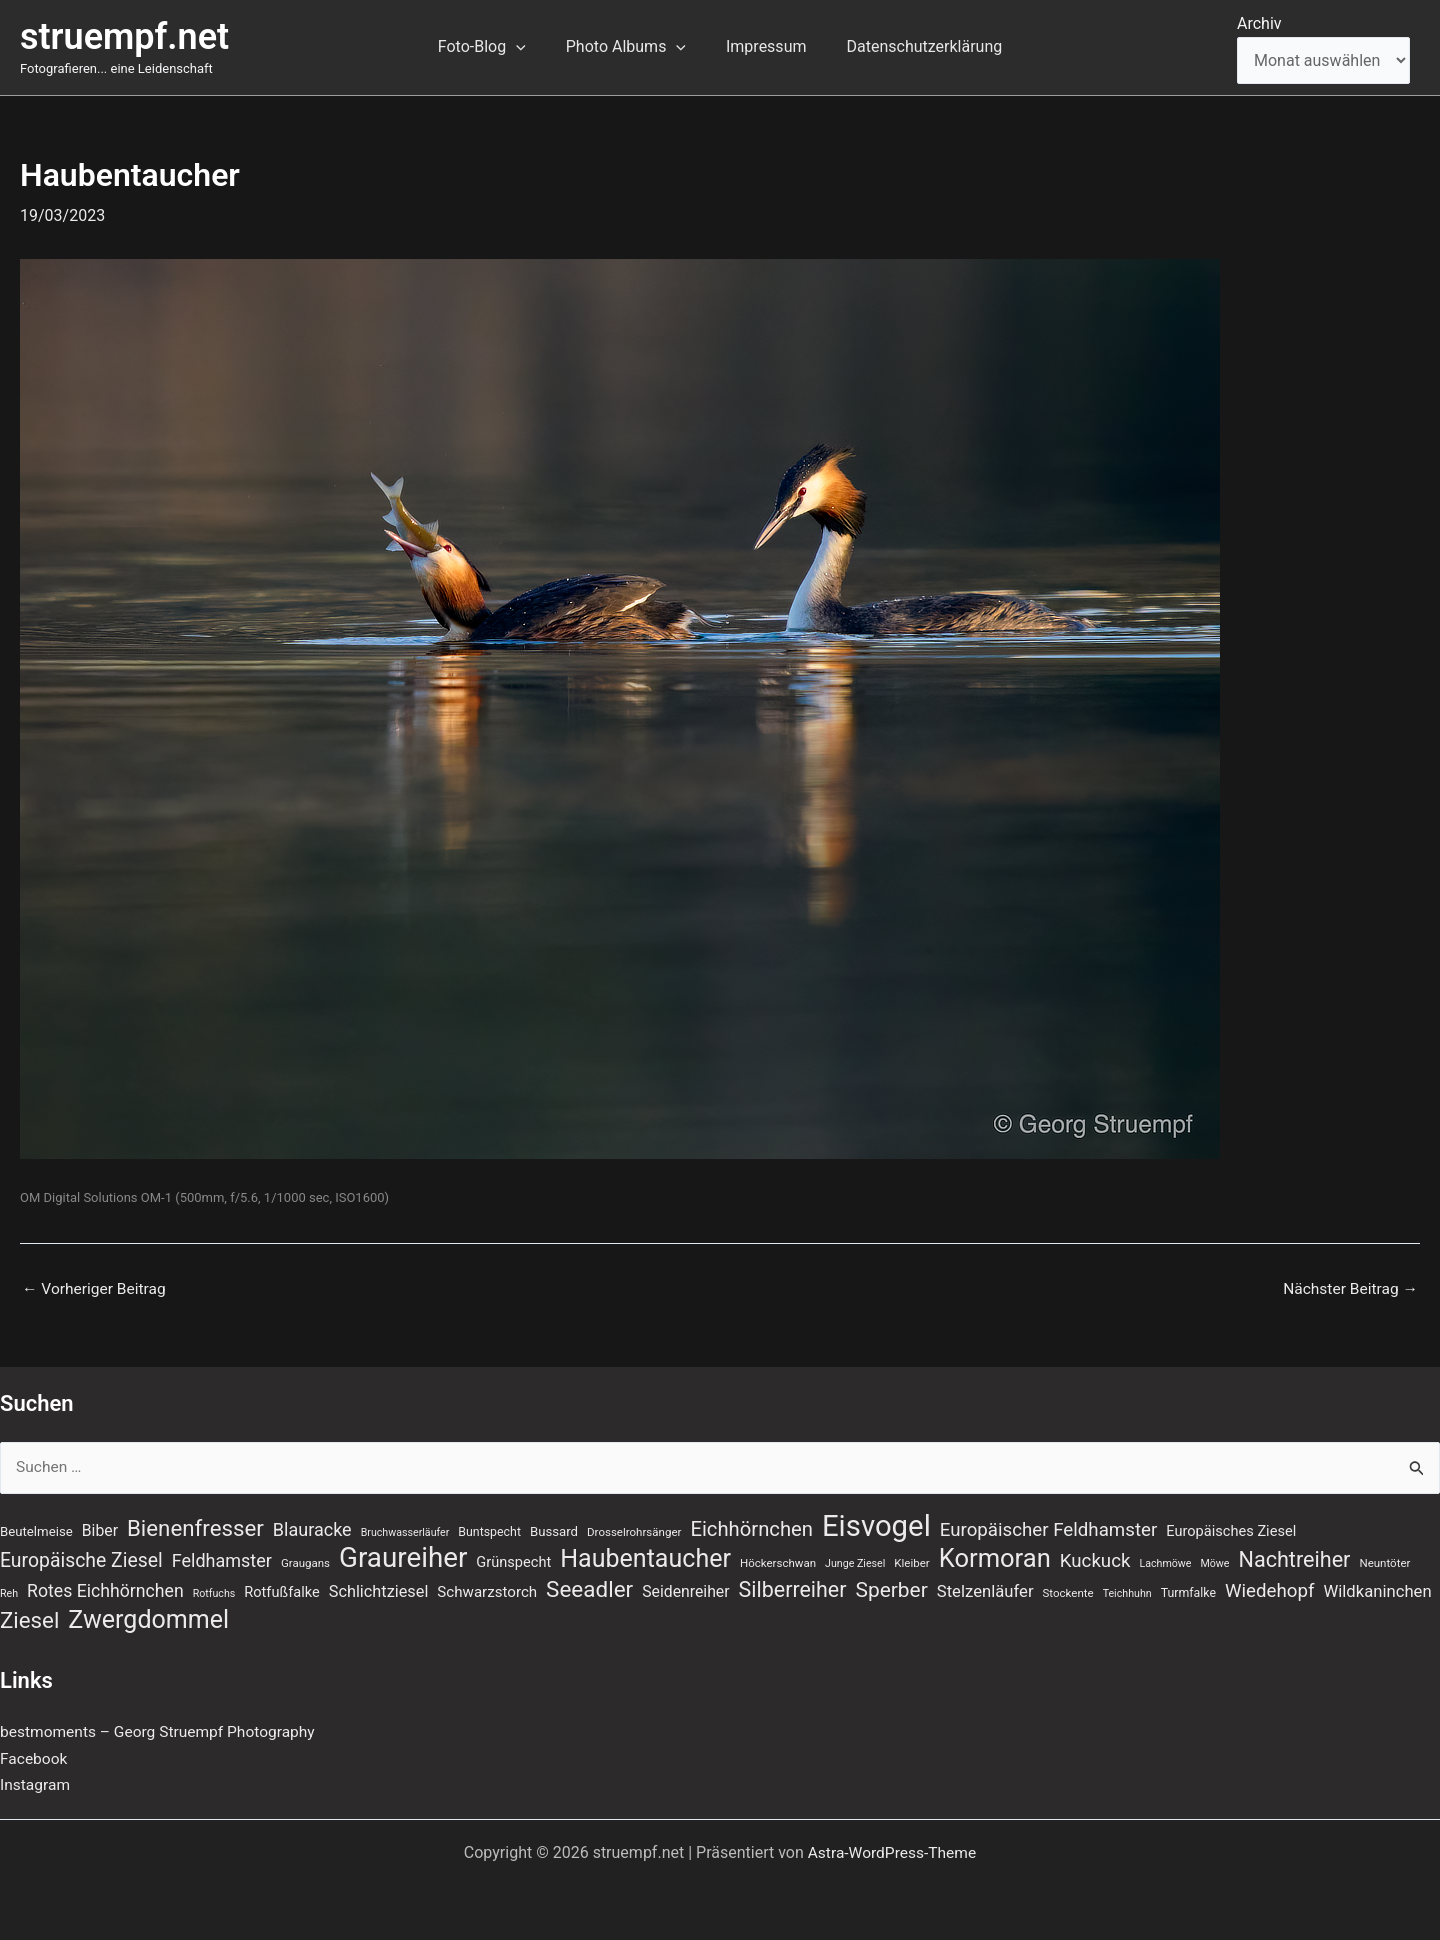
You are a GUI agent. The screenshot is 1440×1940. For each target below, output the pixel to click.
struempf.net (124, 37)
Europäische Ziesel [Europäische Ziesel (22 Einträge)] (81, 1559)
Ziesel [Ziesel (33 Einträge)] (29, 1620)
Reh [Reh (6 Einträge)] (9, 1593)
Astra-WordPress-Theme (892, 1852)
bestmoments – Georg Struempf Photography (162, 1732)
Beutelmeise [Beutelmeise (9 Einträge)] (36, 1528)
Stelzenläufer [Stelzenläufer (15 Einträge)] (985, 1591)
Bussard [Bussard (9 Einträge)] (554, 1528)
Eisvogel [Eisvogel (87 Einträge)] (876, 1523)
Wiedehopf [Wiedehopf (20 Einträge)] (1270, 1591)
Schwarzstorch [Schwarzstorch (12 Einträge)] (487, 1592)
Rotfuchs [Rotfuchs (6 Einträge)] (214, 1593)
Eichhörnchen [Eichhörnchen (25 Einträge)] (751, 1526)
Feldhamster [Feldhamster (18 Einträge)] (222, 1559)
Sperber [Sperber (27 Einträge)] (891, 1590)
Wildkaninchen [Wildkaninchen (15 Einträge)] (1377, 1591)
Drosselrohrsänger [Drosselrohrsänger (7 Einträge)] (634, 1529)
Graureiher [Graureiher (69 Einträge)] (403, 1557)
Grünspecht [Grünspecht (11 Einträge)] (513, 1561)
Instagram (36, 1785)
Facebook (34, 1758)
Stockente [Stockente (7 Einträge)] (1068, 1593)
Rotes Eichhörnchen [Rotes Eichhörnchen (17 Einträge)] (105, 1591)
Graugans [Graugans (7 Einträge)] (305, 1562)
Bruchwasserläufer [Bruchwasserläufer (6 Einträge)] (405, 1529)
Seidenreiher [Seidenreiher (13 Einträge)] (685, 1591)
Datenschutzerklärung (912, 46)
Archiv (1259, 23)
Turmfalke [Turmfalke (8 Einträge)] (1188, 1593)
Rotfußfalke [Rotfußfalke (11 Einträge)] (281, 1592)
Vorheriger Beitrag (96, 1289)
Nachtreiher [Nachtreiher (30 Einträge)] (1294, 1558)
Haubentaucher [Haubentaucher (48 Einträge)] (645, 1558)
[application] (528, 47)
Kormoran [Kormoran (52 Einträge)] (995, 1557)
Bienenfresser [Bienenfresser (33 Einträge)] (195, 1525)
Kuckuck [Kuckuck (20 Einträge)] (1095, 1560)
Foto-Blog (494, 47)
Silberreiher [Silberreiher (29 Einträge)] (793, 1589)
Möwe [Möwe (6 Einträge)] (1214, 1562)
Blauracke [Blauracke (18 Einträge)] (312, 1526)
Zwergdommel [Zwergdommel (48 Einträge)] (148, 1620)
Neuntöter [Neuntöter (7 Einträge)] (1384, 1562)
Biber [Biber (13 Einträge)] (100, 1527)
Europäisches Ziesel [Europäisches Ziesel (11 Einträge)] (1231, 1528)
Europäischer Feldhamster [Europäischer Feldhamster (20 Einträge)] (1049, 1527)
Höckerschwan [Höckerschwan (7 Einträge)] (778, 1562)
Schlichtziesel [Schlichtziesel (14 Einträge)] (379, 1591)
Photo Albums (630, 47)
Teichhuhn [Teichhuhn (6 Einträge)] (1127, 1593)
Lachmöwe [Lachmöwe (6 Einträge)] (1165, 1562)
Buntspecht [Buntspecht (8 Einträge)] (489, 1529)
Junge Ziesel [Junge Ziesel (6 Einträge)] (855, 1562)
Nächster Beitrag (1348, 1289)
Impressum (762, 46)
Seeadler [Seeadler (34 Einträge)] (589, 1589)
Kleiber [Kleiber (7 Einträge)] (911, 1562)
